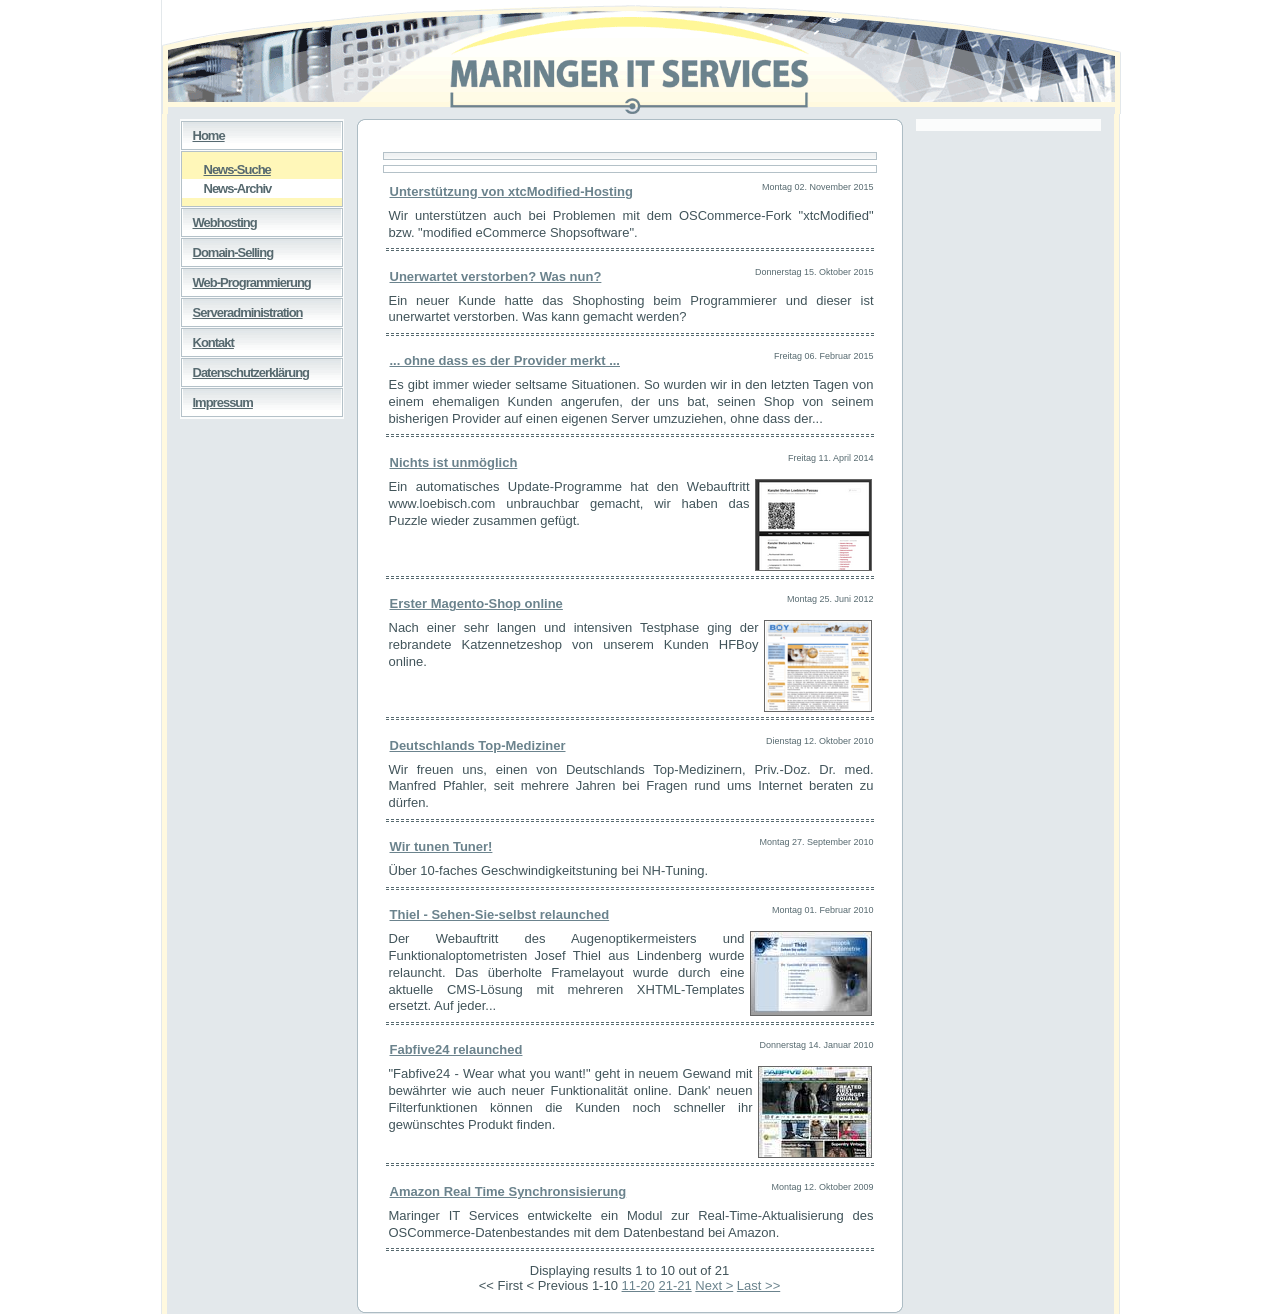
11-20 (638, 1285)
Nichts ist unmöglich (454, 462)
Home (203, 132)
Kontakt (207, 339)
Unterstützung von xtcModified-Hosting (511, 191)
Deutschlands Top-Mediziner (478, 745)
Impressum (217, 399)
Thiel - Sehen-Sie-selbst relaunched (500, 914)
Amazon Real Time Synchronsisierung (508, 1191)
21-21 (674, 1285)
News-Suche (226, 168)
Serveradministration (242, 309)
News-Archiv (227, 187)
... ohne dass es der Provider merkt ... (505, 360)
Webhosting (219, 219)
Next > (714, 1285)
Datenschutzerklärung (245, 369)
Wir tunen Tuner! (441, 846)
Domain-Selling (227, 249)
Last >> (758, 1285)
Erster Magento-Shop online (476, 603)
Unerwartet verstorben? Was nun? (496, 276)
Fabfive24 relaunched (456, 1049)
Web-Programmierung (246, 279)
